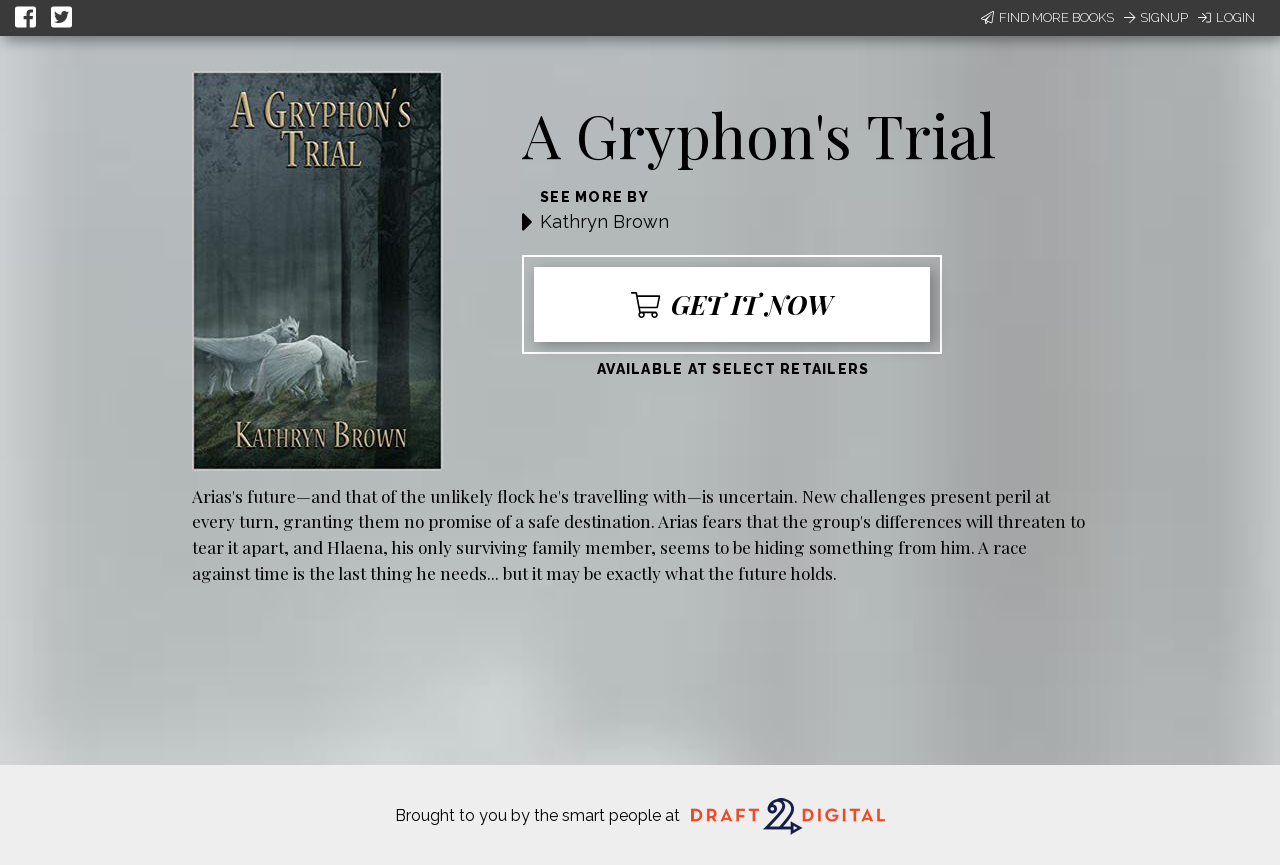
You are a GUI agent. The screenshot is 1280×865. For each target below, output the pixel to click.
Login (1226, 17)
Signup (1156, 17)
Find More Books (1047, 17)
